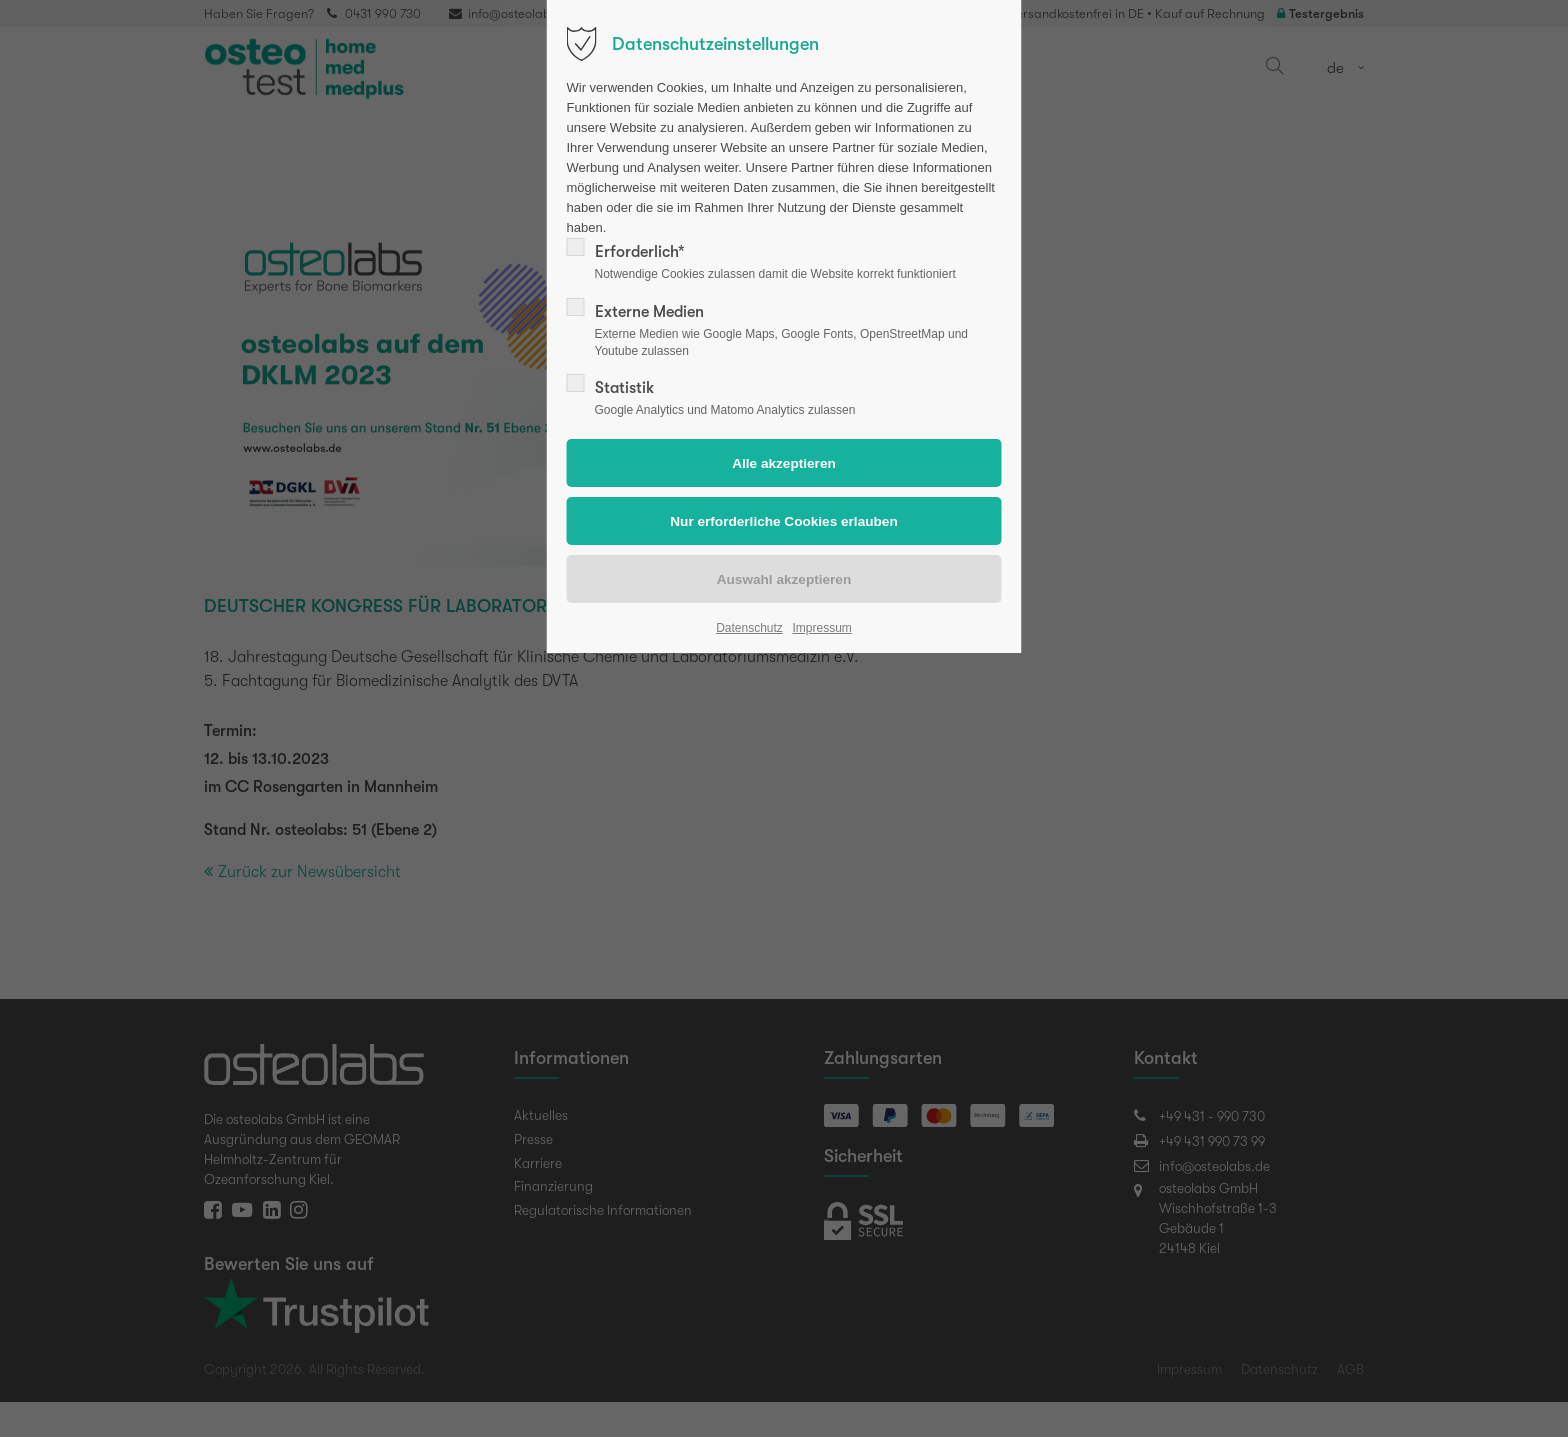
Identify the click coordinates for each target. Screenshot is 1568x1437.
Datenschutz (749, 628)
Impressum (821, 628)
